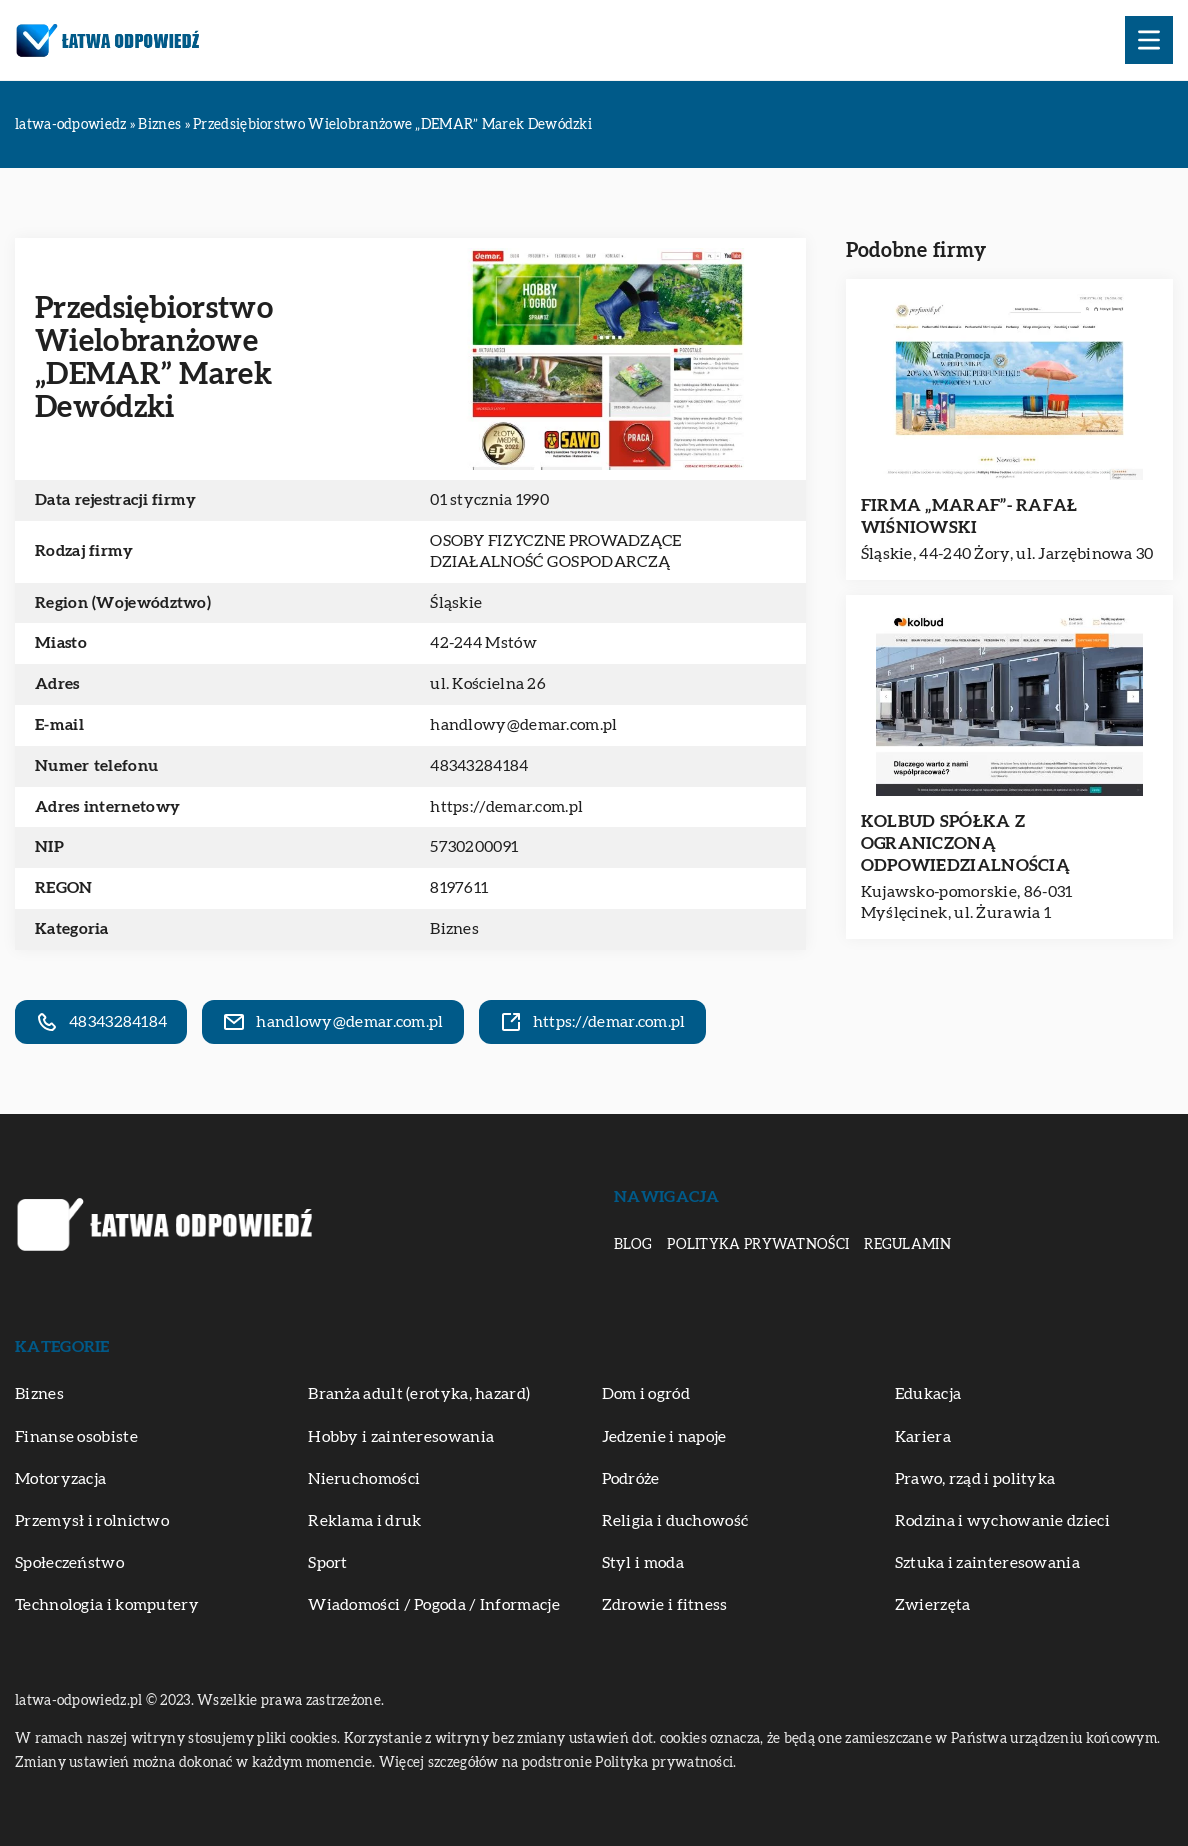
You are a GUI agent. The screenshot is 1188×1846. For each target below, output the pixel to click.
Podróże (631, 1479)
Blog (633, 1245)
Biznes (454, 929)
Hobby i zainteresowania (401, 1437)
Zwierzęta (933, 1605)
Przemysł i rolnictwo (92, 1521)
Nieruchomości (364, 1479)
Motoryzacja (60, 1479)
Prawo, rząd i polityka (975, 1479)
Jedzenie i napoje (664, 1437)
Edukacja (928, 1394)
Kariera (923, 1437)
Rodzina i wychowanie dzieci (1002, 1521)
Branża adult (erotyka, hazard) (419, 1394)
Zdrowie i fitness (665, 1605)
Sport (328, 1563)
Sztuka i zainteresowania (987, 1563)
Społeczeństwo (69, 1563)
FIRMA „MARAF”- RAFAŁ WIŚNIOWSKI (969, 516)
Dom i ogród (646, 1394)
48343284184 (479, 766)
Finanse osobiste (76, 1437)
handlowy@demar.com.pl (523, 725)
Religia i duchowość (675, 1521)
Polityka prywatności (758, 1245)
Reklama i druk (364, 1521)
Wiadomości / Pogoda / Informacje (434, 1605)
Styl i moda (643, 1563)
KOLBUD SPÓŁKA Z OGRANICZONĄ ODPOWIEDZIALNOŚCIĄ (965, 843)
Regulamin (907, 1245)
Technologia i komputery (107, 1605)
